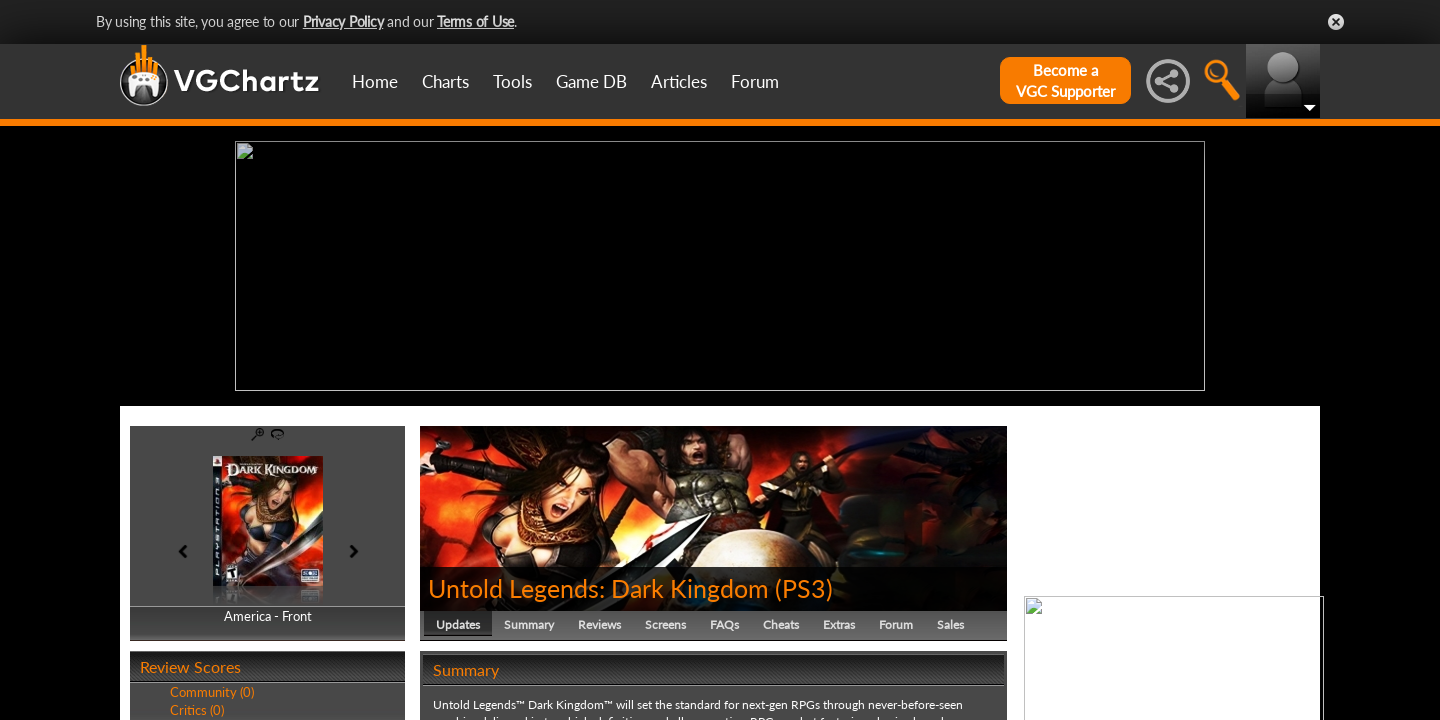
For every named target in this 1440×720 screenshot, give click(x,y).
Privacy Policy (343, 21)
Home (375, 81)
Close (1336, 22)
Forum (755, 81)
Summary (529, 624)
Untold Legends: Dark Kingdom (598, 588)
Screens (665, 624)
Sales (950, 624)
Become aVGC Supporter (1065, 80)
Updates (458, 624)
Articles (679, 81)
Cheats (781, 624)
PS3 (804, 588)
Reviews (599, 624)
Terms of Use (475, 21)
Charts (445, 81)
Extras (839, 624)
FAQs (724, 624)
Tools (512, 81)
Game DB (591, 81)
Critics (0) (197, 710)
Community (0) (212, 692)
